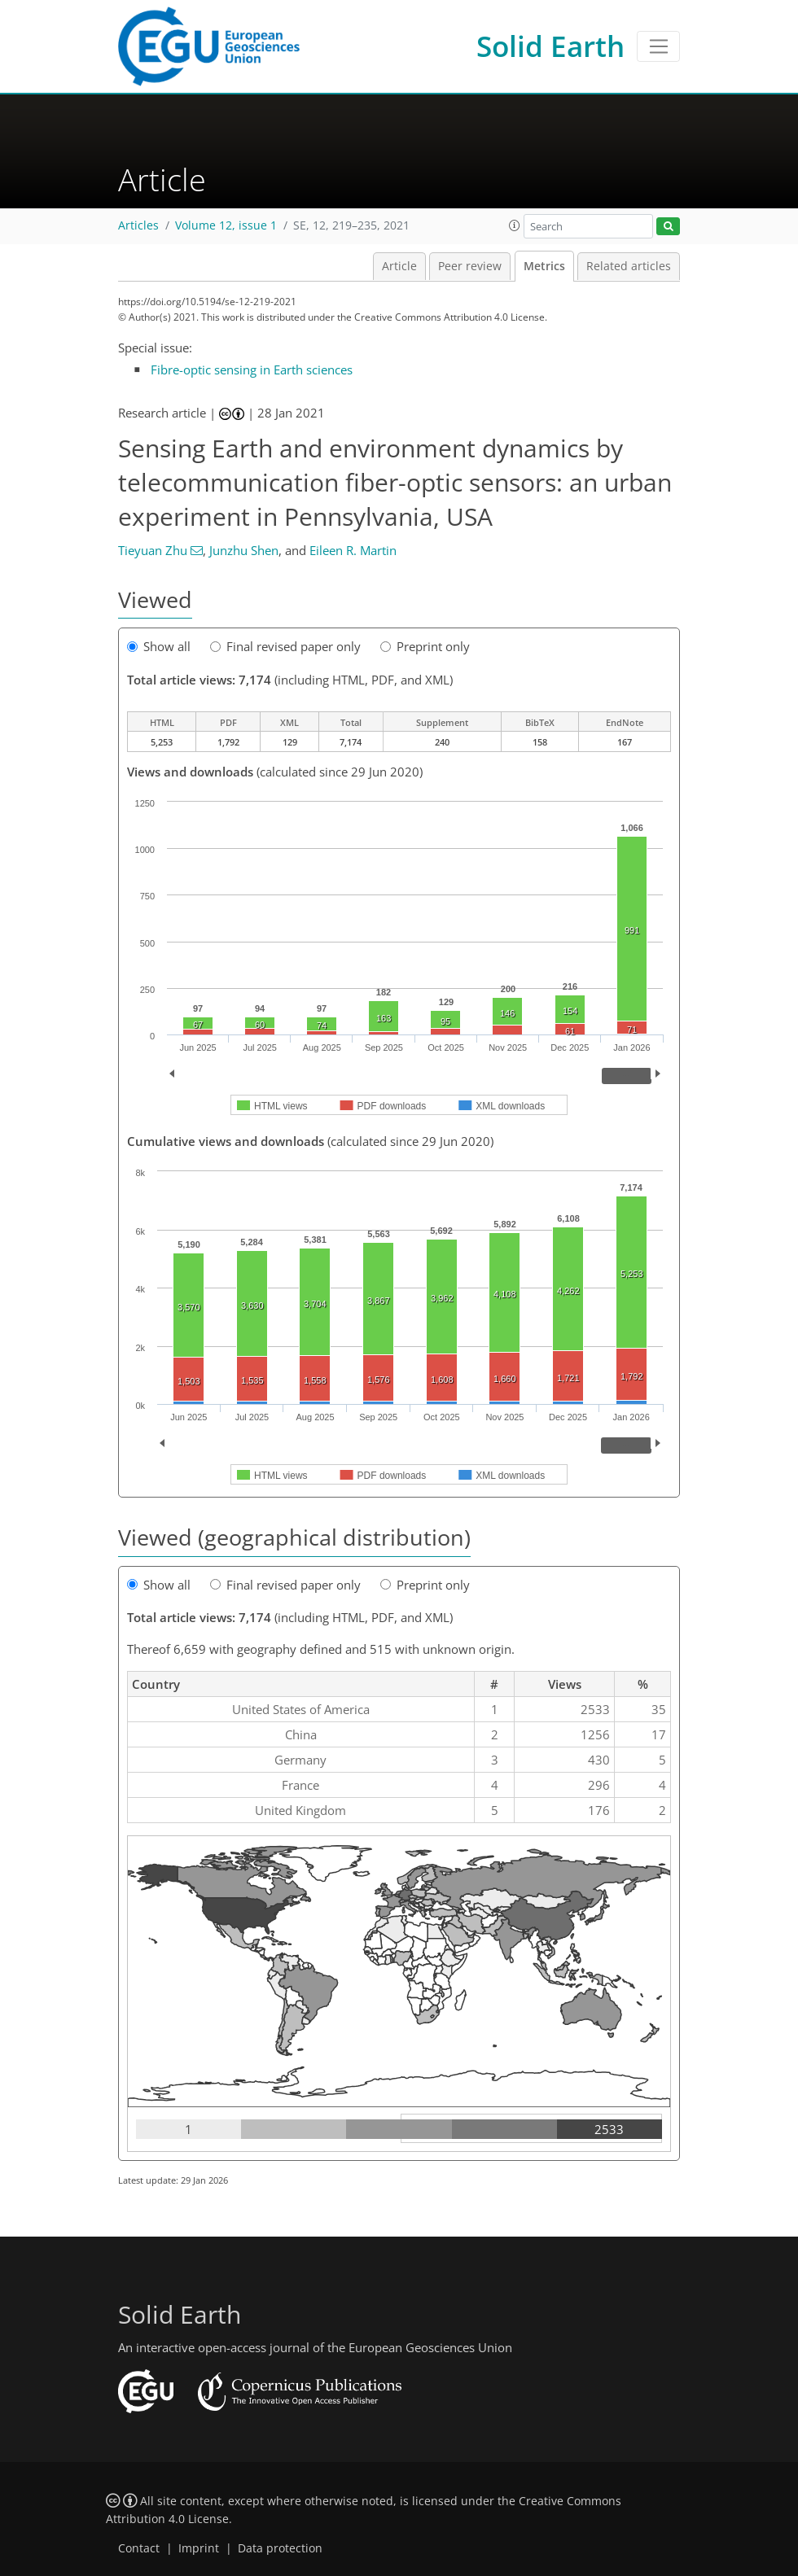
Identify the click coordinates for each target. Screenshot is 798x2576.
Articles (138, 225)
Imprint (198, 2548)
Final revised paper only (285, 646)
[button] (514, 225)
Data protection (280, 2548)
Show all (159, 646)
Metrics (544, 266)
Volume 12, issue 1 (226, 225)
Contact (139, 2548)
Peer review (470, 266)
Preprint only (425, 646)
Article (399, 266)
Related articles (628, 266)
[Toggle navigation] (658, 46)
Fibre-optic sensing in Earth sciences (252, 369)
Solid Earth (550, 46)
